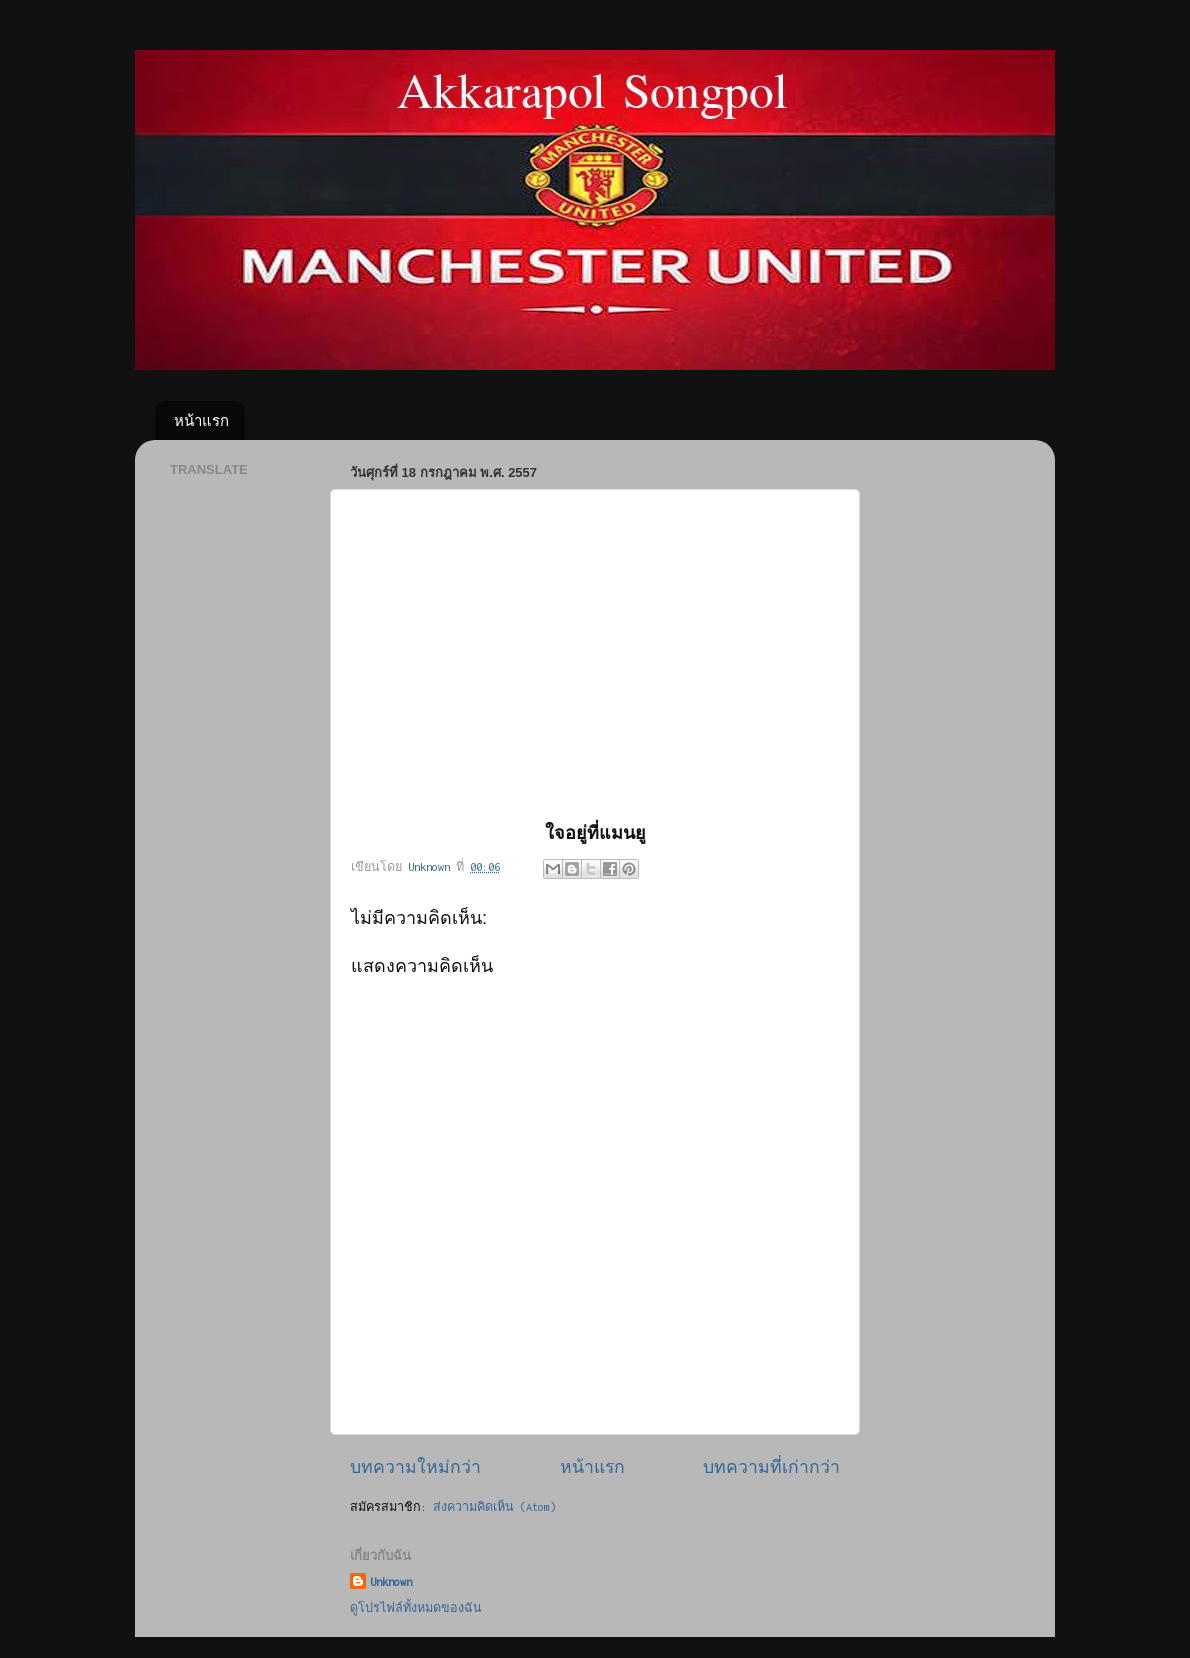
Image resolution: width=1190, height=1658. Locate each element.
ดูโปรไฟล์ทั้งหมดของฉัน (416, 1607)
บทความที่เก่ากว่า (771, 1467)
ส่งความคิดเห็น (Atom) (494, 1506)
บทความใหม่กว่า (415, 1467)
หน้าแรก (201, 420)
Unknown (391, 1581)
